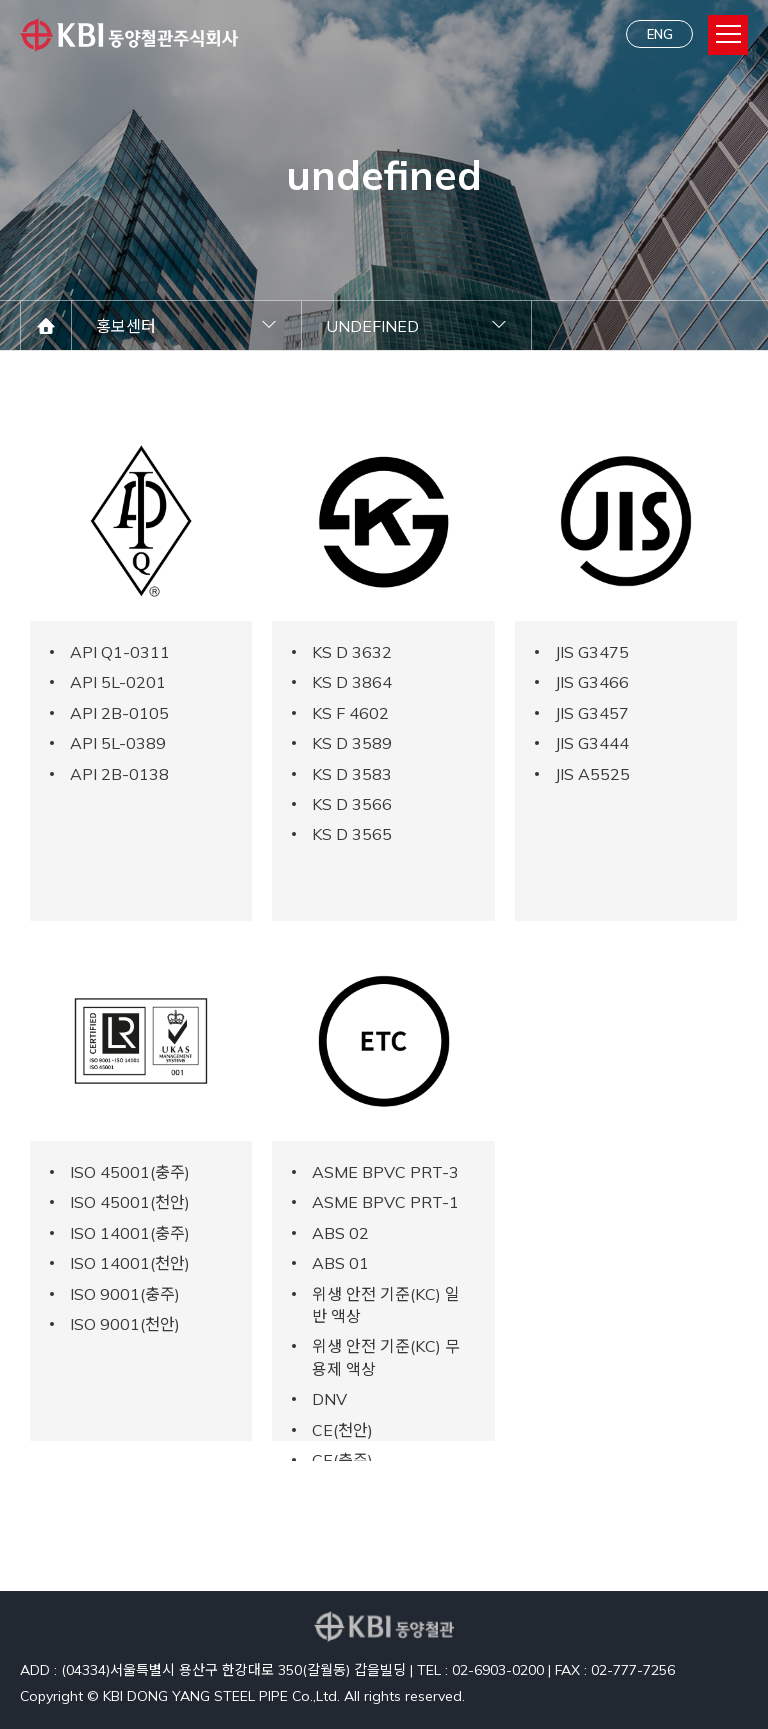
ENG (660, 34)
